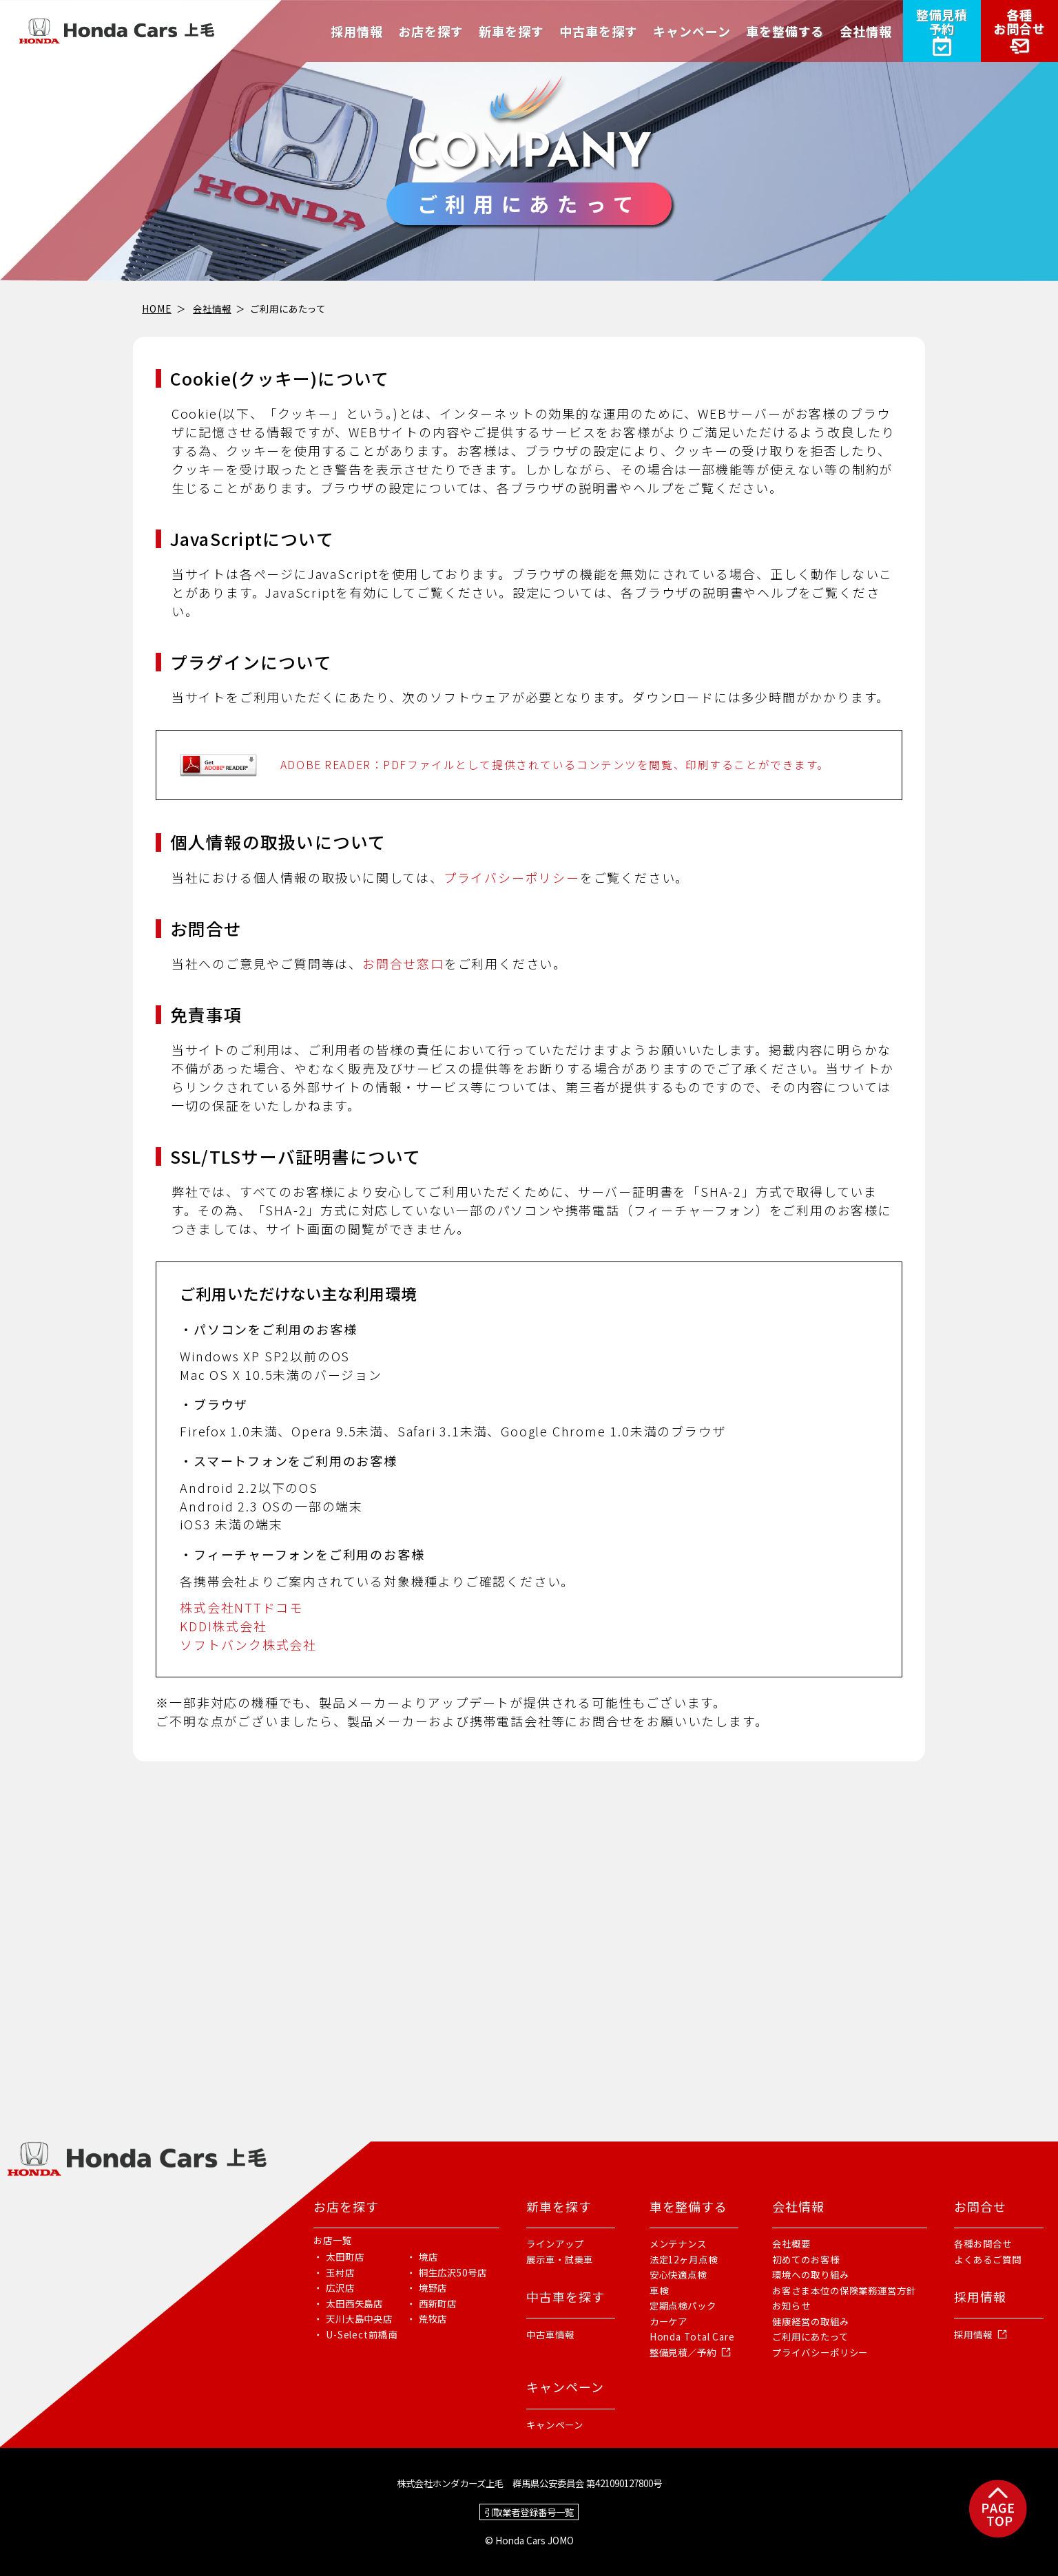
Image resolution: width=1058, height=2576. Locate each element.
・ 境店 (422, 2256)
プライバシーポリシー (512, 877)
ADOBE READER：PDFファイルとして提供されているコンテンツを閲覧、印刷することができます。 (554, 765)
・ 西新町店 (431, 2303)
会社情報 (212, 308)
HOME (157, 308)
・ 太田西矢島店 (348, 2303)
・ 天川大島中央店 (353, 2318)
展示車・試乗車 (559, 2259)
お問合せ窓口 (403, 963)
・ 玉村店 (334, 2272)
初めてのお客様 (805, 2259)
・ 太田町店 (338, 2256)
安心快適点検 (678, 2274)
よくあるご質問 (987, 2259)
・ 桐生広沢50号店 (446, 2272)
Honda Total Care (692, 2336)
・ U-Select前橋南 (355, 2334)
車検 (659, 2290)
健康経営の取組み (810, 2321)
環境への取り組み (810, 2274)
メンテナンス (678, 2243)
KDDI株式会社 (223, 1626)
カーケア (669, 2321)
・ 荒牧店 (427, 2318)
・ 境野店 (427, 2287)
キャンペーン (554, 2424)
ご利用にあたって (810, 2336)
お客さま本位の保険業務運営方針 (843, 2290)
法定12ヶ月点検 (684, 2259)
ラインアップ (554, 2243)
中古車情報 (550, 2334)
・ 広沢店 (334, 2287)
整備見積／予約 (683, 2352)
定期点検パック (683, 2305)
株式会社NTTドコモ (241, 1607)
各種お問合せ (982, 2243)
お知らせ (791, 2305)
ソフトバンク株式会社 (248, 1644)
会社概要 (791, 2243)
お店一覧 (332, 2240)
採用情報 (973, 2334)
